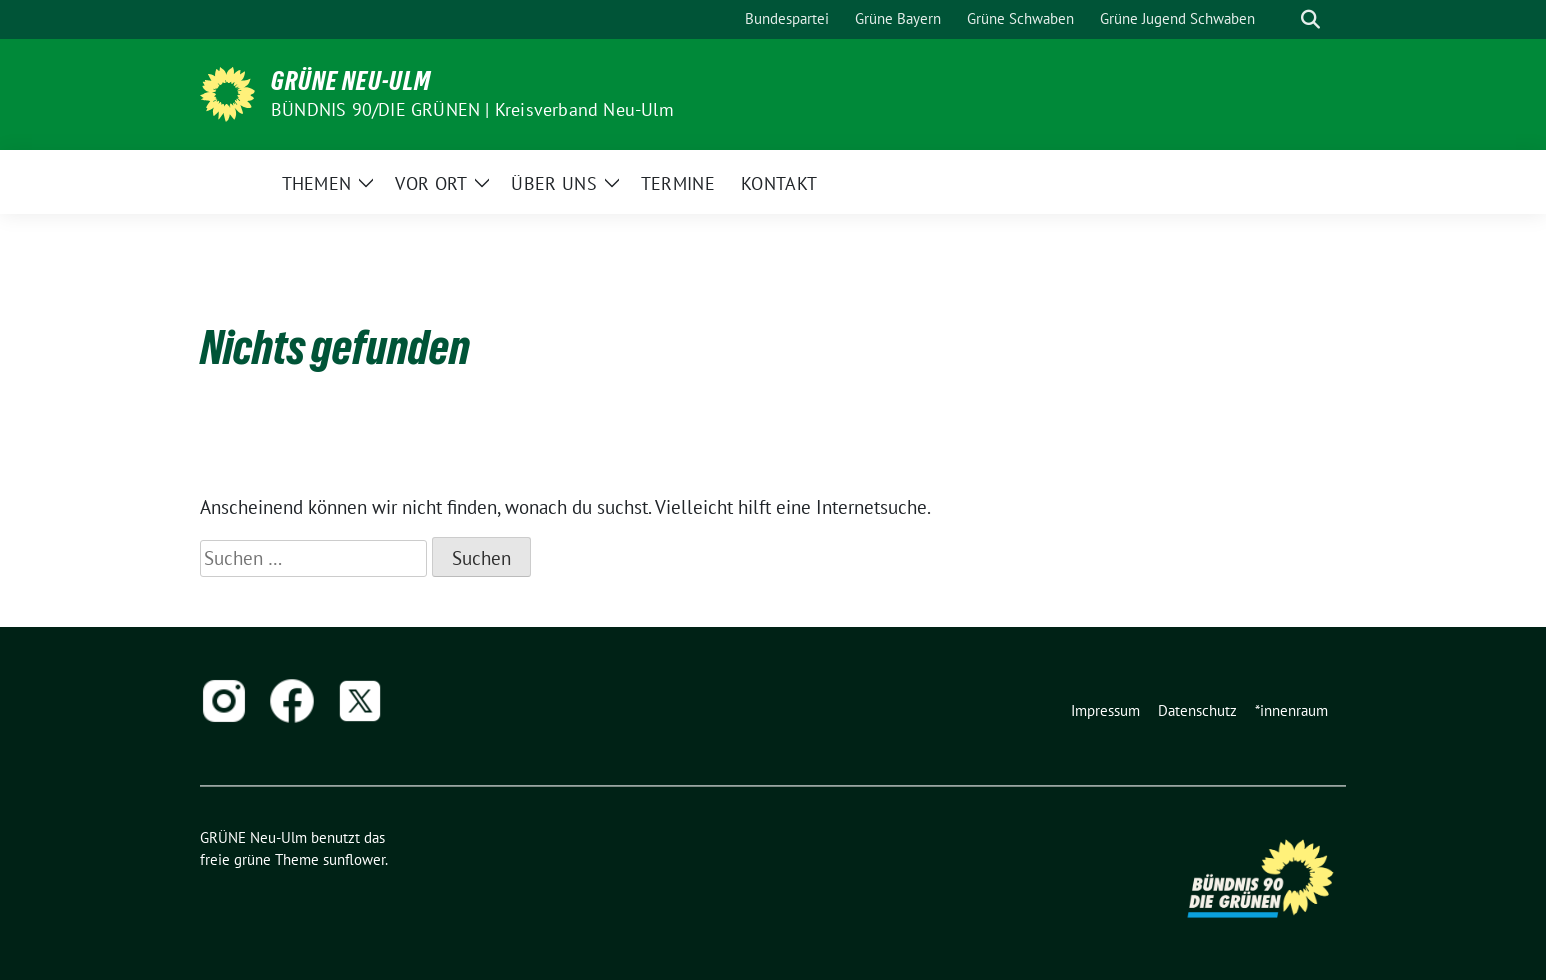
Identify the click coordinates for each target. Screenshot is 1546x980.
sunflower (354, 859)
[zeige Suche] (1310, 19)
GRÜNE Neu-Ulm (351, 81)
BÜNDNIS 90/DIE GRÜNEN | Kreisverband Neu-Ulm (472, 109)
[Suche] (1282, 19)
